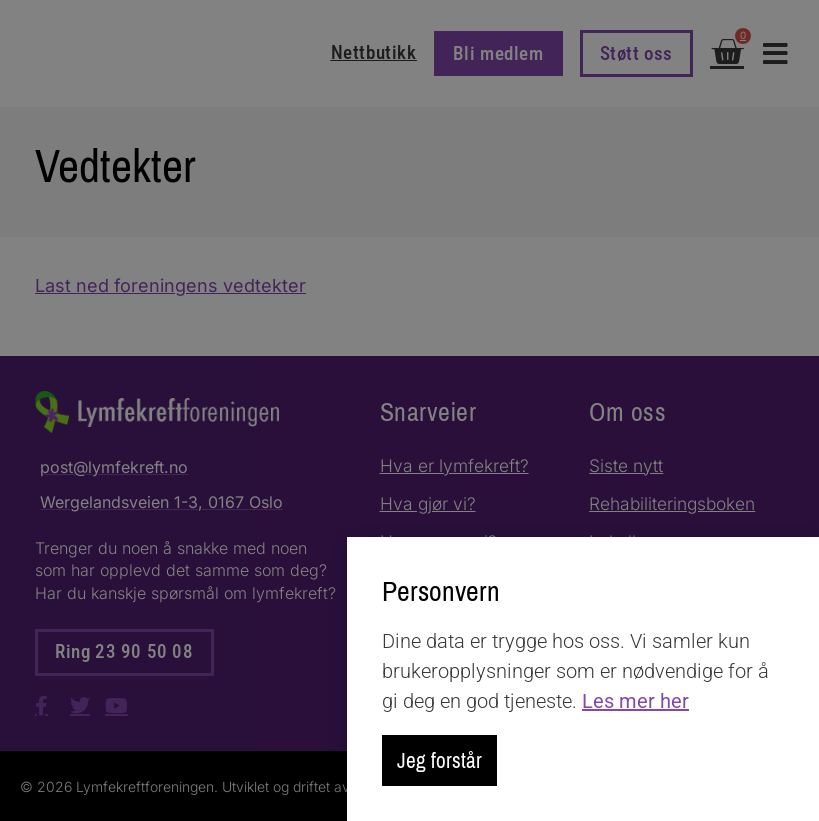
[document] (409, 410)
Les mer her (635, 700)
